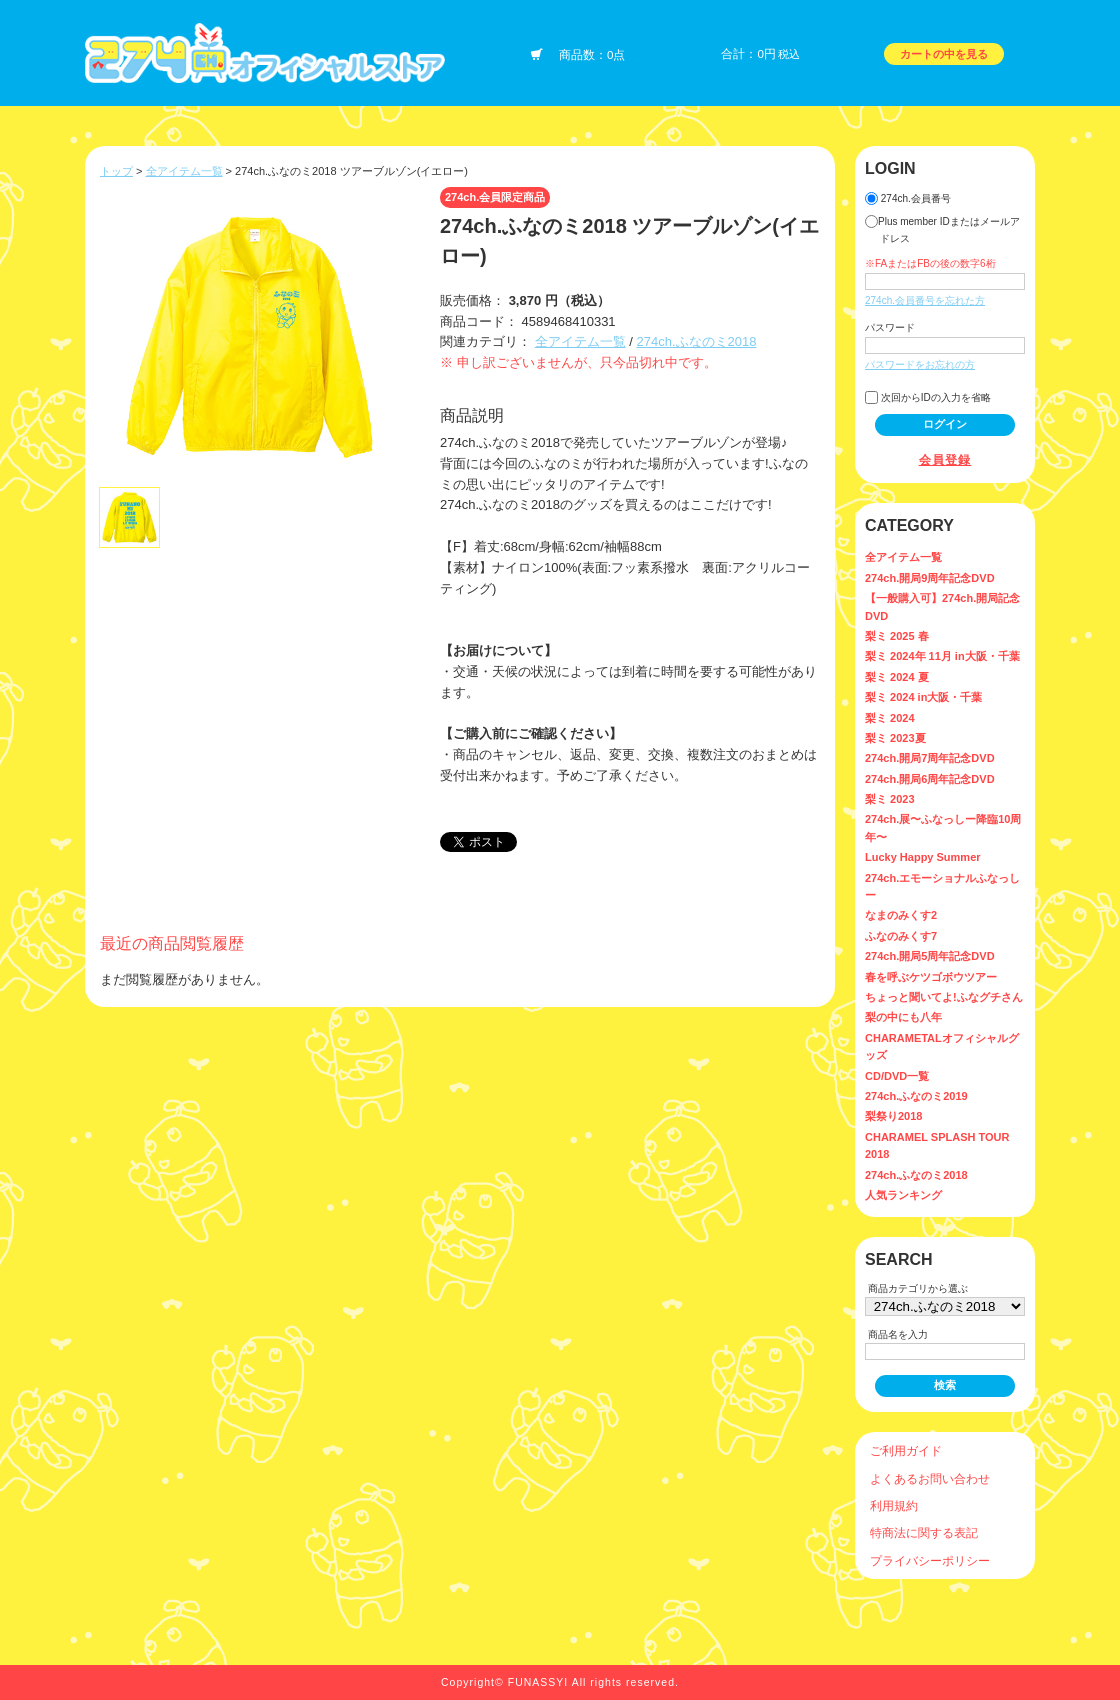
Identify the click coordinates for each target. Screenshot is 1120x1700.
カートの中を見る (944, 54)
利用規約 (894, 1505)
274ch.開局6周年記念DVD (930, 779)
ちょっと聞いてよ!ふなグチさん (944, 997)
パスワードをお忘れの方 (920, 364)
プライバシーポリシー (930, 1560)
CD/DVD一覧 (897, 1076)
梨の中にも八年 (903, 1017)
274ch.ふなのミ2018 (696, 341)
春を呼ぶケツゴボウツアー (931, 977)
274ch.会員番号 (908, 198)
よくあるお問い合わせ (930, 1478)
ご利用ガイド (906, 1450)
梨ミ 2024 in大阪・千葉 (923, 697)
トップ (116, 171)
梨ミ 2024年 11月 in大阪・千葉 (942, 656)
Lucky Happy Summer (923, 857)
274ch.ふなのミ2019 (916, 1096)
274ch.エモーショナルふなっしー (942, 886)
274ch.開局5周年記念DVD (930, 956)
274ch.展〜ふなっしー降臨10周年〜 (943, 827)
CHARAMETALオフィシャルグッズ (942, 1046)
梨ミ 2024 (890, 718)
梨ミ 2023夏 (895, 738)
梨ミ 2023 (890, 799)
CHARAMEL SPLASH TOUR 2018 (937, 1145)
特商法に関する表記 (924, 1532)
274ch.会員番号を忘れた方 (925, 300)
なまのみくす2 (901, 915)
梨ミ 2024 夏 (897, 677)
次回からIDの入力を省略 (928, 397)
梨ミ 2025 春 (897, 636)
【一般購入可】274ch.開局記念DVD (942, 606)
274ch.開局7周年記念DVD (930, 758)
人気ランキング (903, 1195)
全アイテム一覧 (184, 171)
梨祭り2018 (893, 1116)
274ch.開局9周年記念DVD (930, 578)
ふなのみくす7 (901, 936)
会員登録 (945, 459)
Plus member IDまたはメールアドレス (942, 229)
